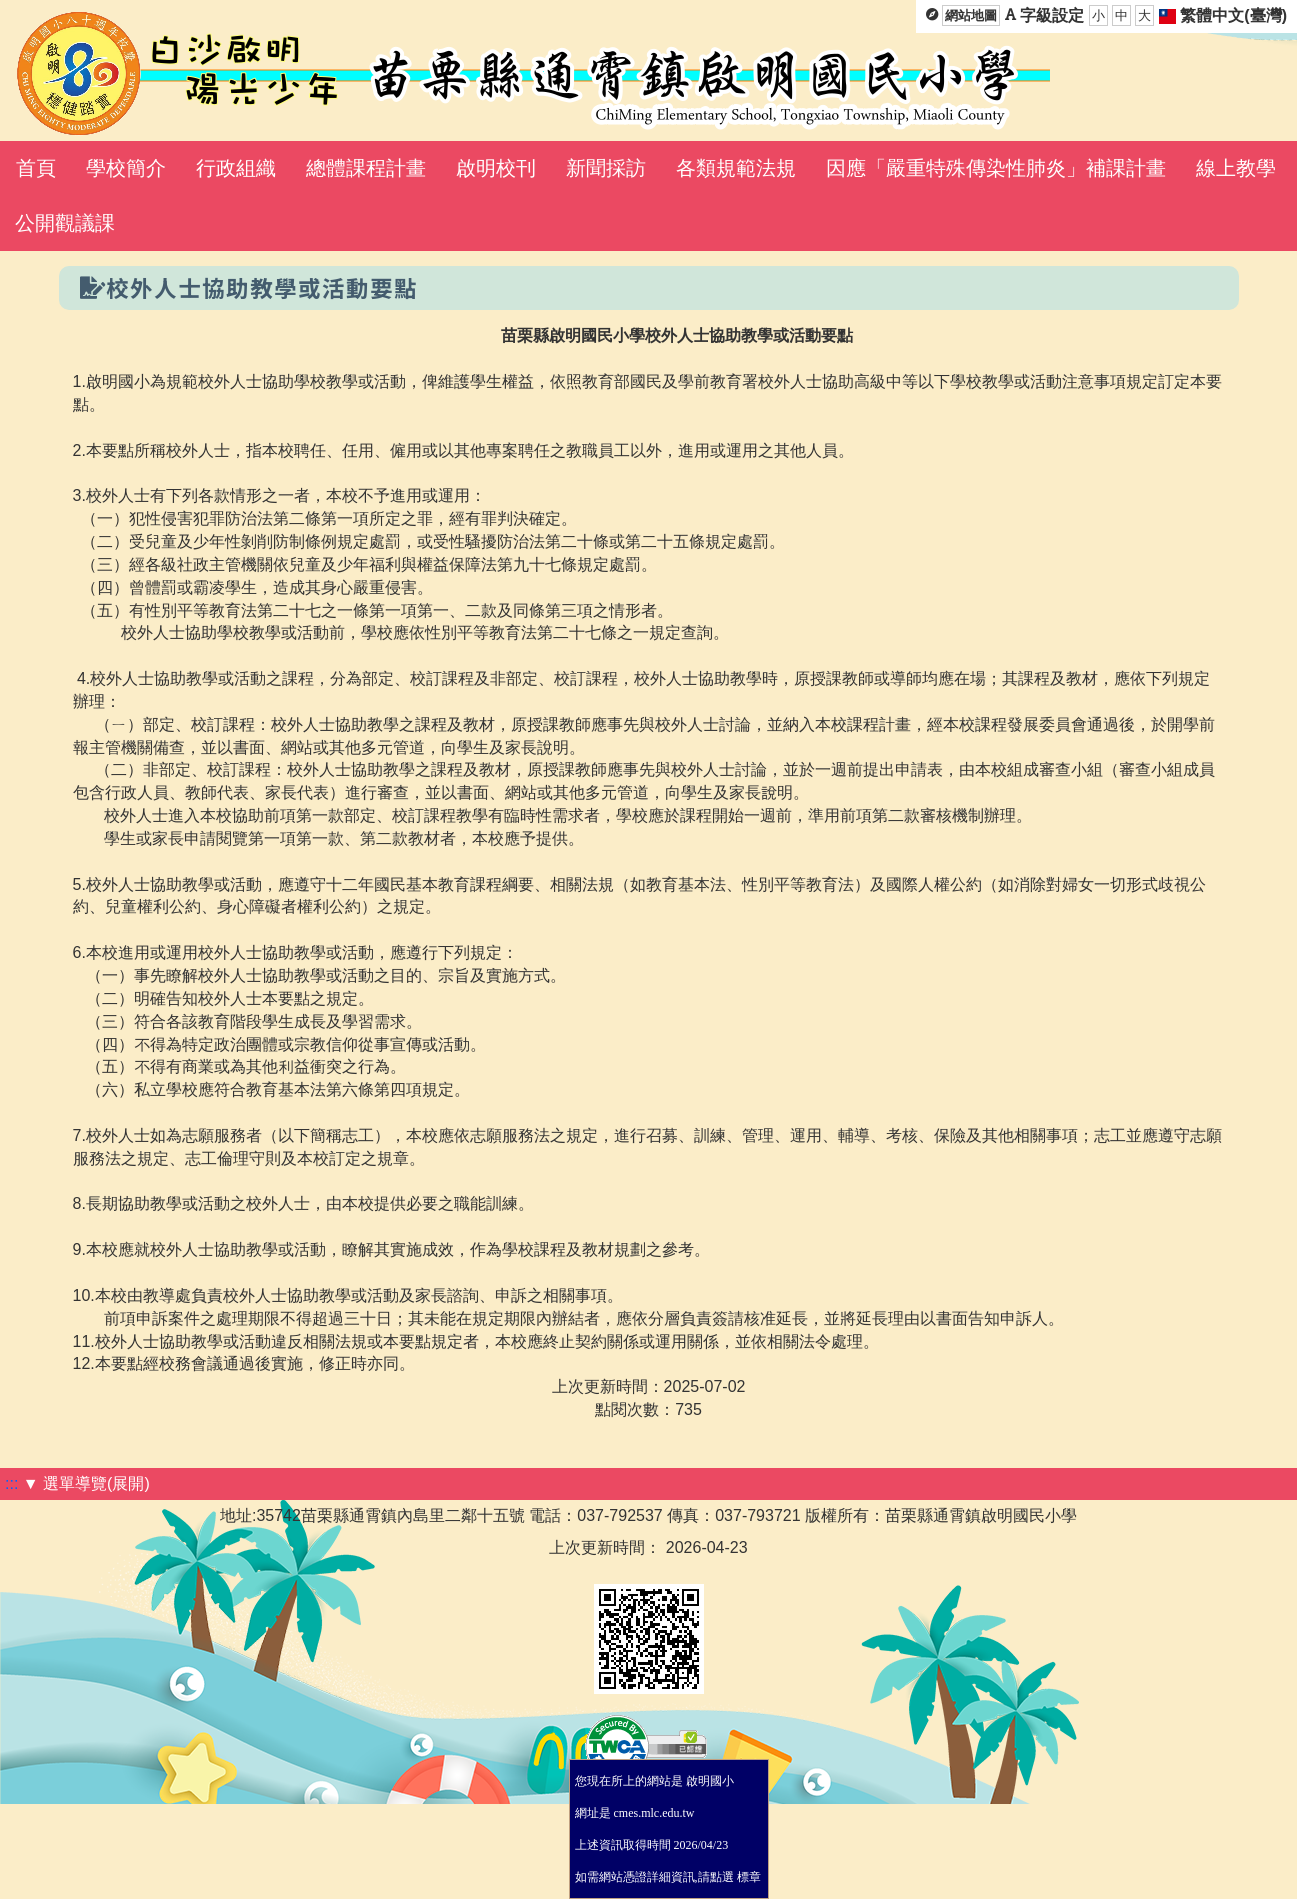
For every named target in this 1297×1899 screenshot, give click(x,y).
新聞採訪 (606, 168)
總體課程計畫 (366, 168)
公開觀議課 (65, 223)
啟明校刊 (496, 168)
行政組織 (236, 168)
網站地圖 (971, 15)
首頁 (36, 168)
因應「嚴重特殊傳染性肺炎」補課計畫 (996, 168)
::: (11, 1483)
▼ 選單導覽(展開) (86, 1483)
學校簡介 (126, 168)
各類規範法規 (736, 168)
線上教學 (1236, 168)
